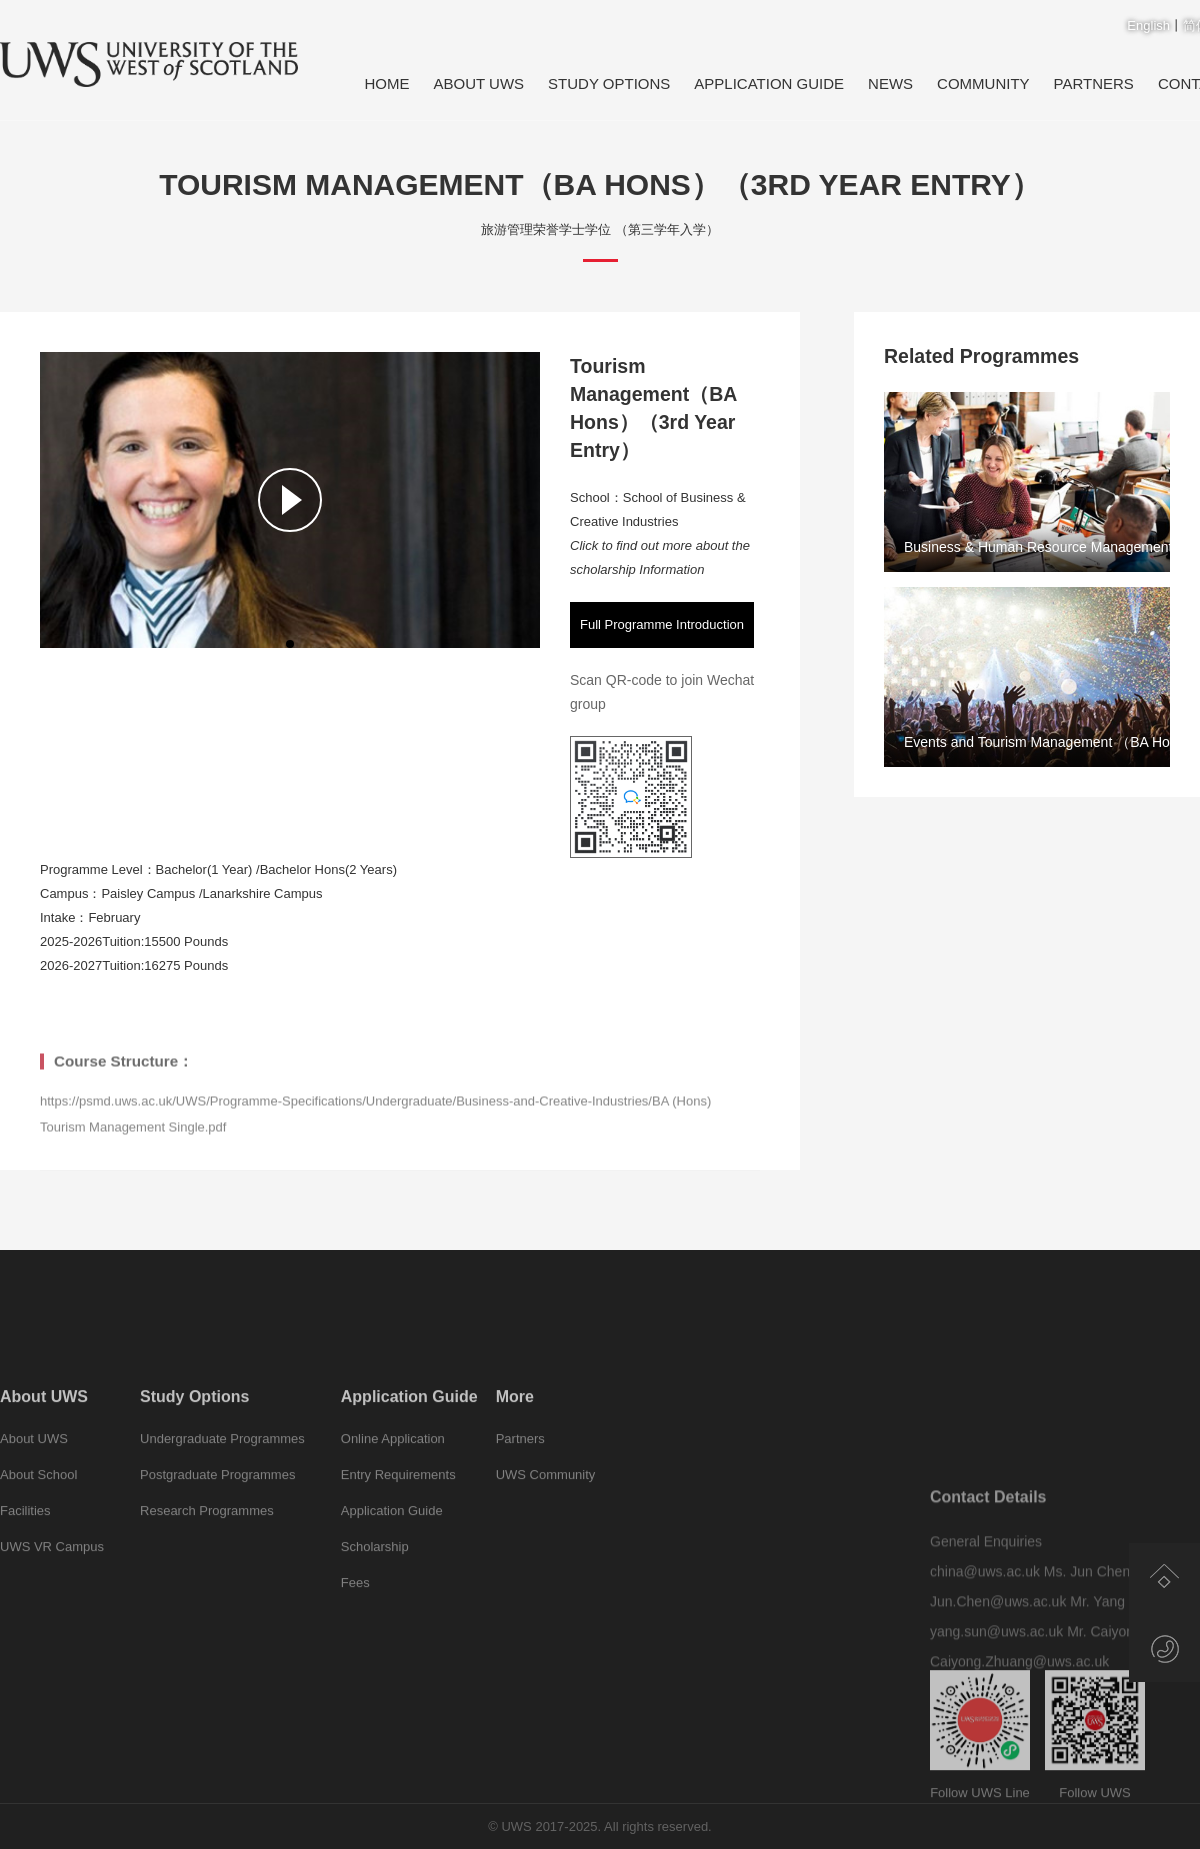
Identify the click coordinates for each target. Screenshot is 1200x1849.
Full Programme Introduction (662, 624)
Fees (355, 1642)
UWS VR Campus (52, 1606)
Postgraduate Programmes (217, 1534)
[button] (290, 644)
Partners (1094, 83)
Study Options (609, 83)
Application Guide (769, 83)
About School (38, 1534)
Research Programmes (207, 1570)
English (1148, 25)
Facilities (25, 1570)
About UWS (478, 83)
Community (983, 83)
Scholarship (375, 1606)
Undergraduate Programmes (222, 1498)
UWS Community (546, 1534)
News (890, 83)
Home (386, 83)
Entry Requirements (398, 1534)
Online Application (393, 1498)
